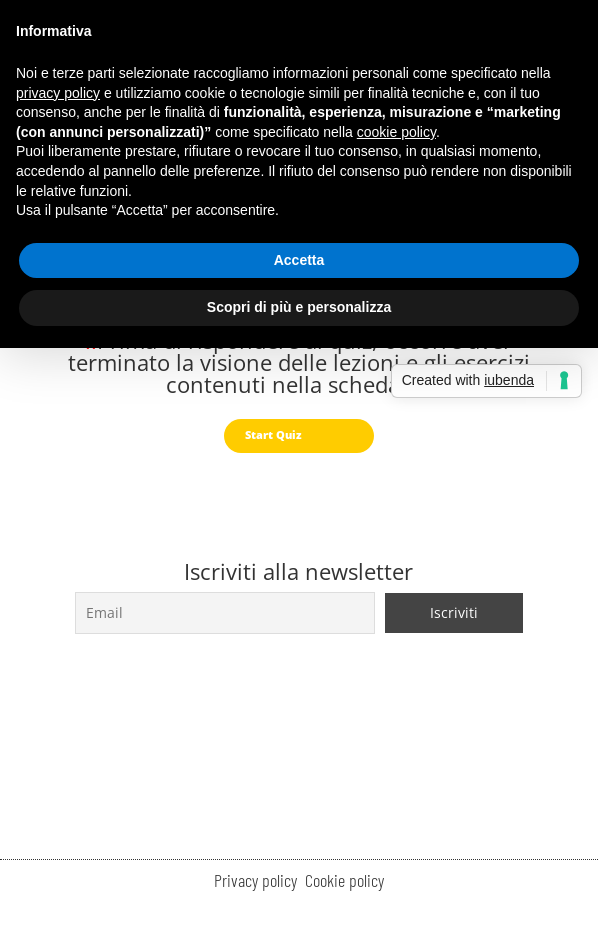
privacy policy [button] (58, 93)
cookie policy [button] (396, 132)
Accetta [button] (299, 260)
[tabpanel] (299, 367)
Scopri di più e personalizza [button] (299, 307)
